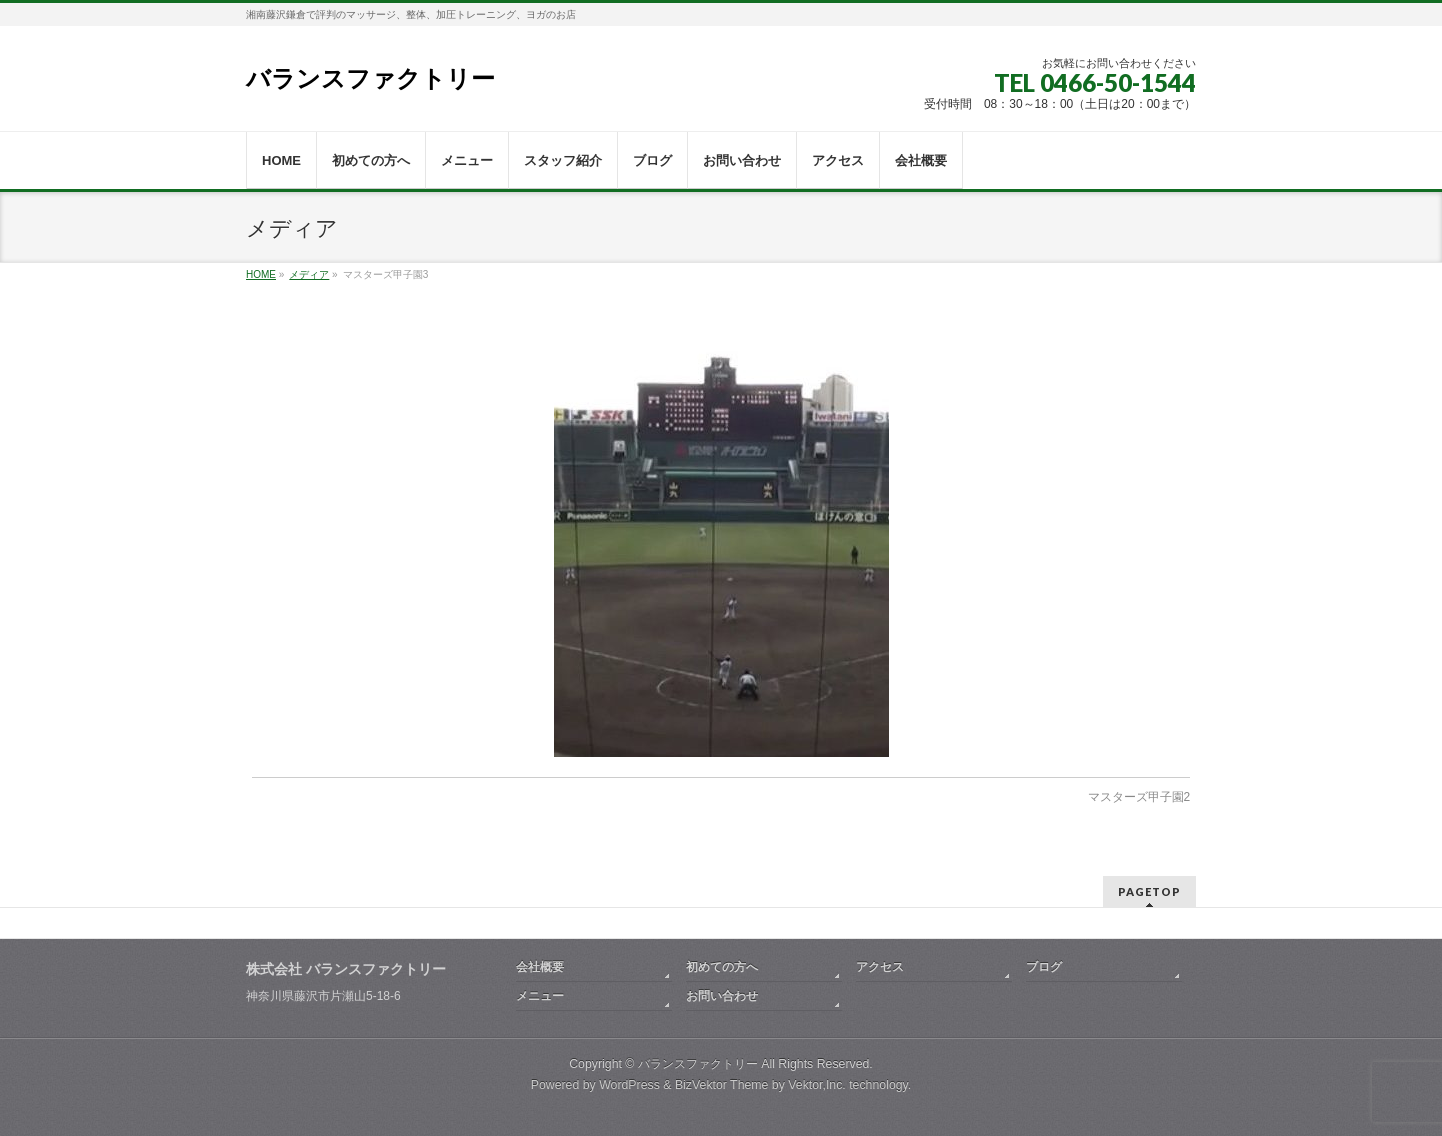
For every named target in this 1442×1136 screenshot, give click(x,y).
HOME (261, 274)
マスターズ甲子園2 (1139, 797)
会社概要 (540, 967)
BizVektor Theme (722, 1085)
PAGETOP (1149, 891)
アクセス (880, 967)
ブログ (1044, 967)
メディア (309, 274)
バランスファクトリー (370, 78)
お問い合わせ (722, 996)
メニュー (540, 996)
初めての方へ (722, 967)
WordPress (629, 1085)
